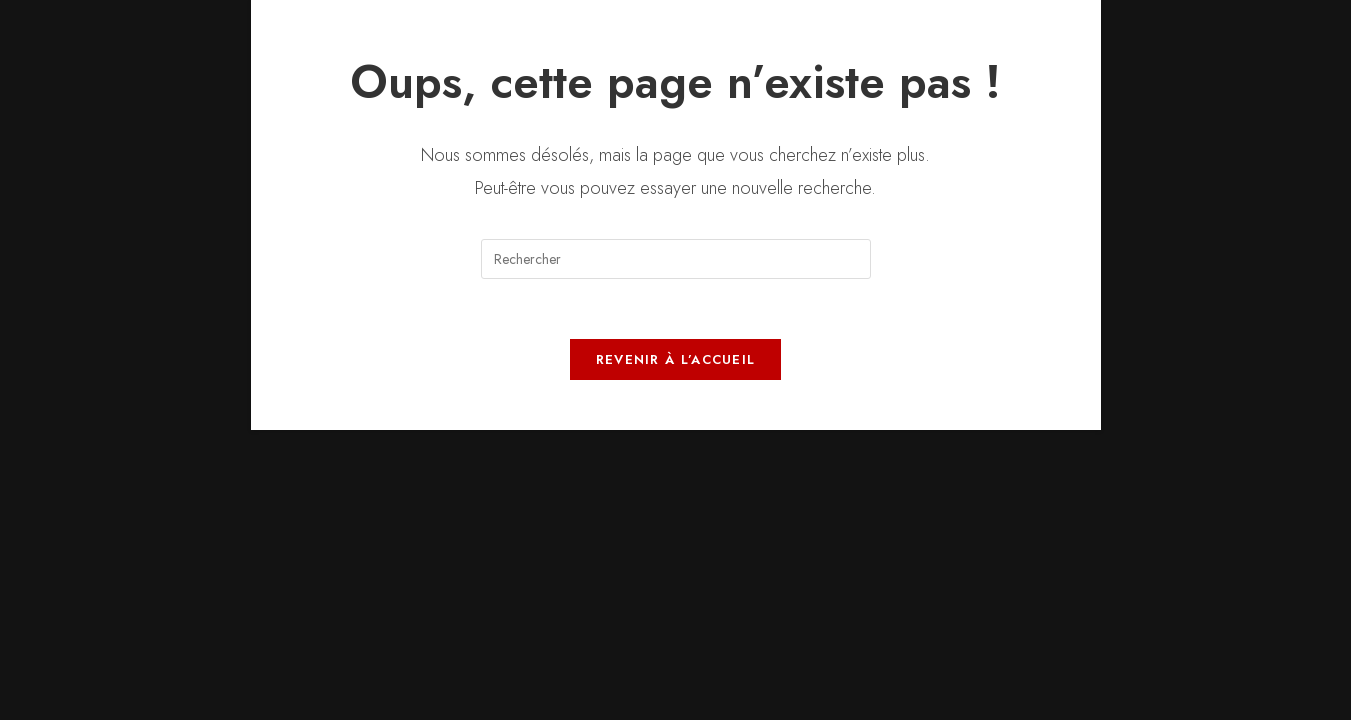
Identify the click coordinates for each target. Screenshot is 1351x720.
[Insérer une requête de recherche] (676, 259)
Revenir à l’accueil (676, 359)
